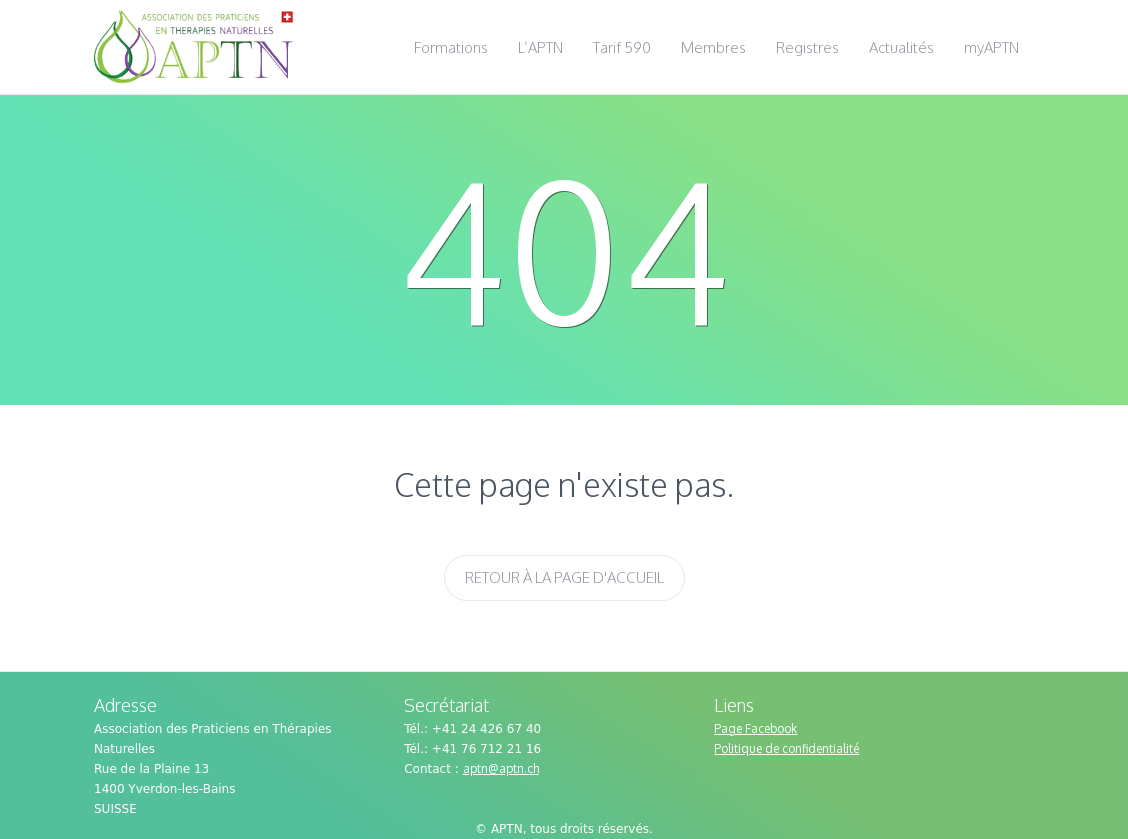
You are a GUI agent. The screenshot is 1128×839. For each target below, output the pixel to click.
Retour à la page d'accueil (564, 577)
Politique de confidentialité (786, 748)
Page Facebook (755, 728)
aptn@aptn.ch (501, 768)
